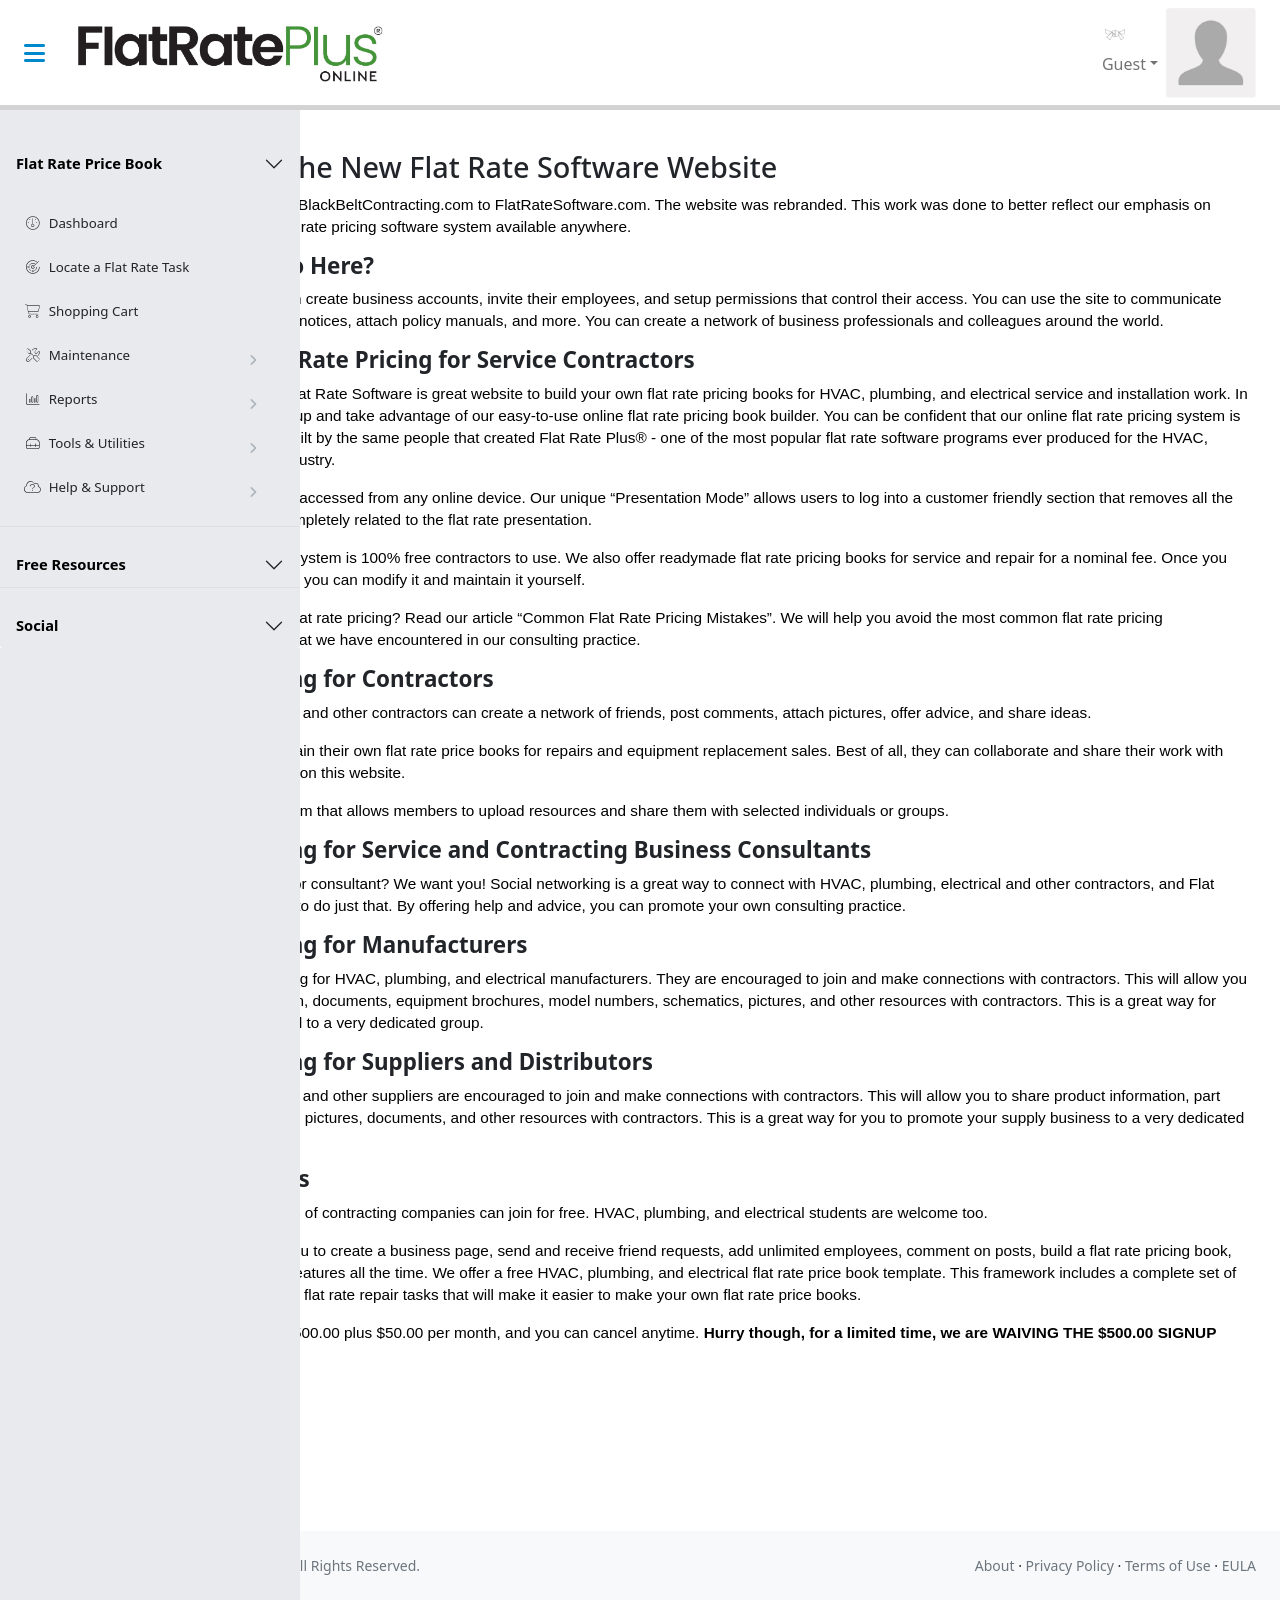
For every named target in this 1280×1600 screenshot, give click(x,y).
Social (37, 625)
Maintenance (144, 356)
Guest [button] (1124, 64)
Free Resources (71, 564)
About (995, 1565)
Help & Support (144, 488)
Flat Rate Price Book (89, 163)
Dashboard (71, 223)
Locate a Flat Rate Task (106, 267)
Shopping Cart (81, 311)
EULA (1239, 1565)
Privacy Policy (1070, 1565)
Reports (144, 400)
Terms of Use (1168, 1565)
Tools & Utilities (144, 444)
